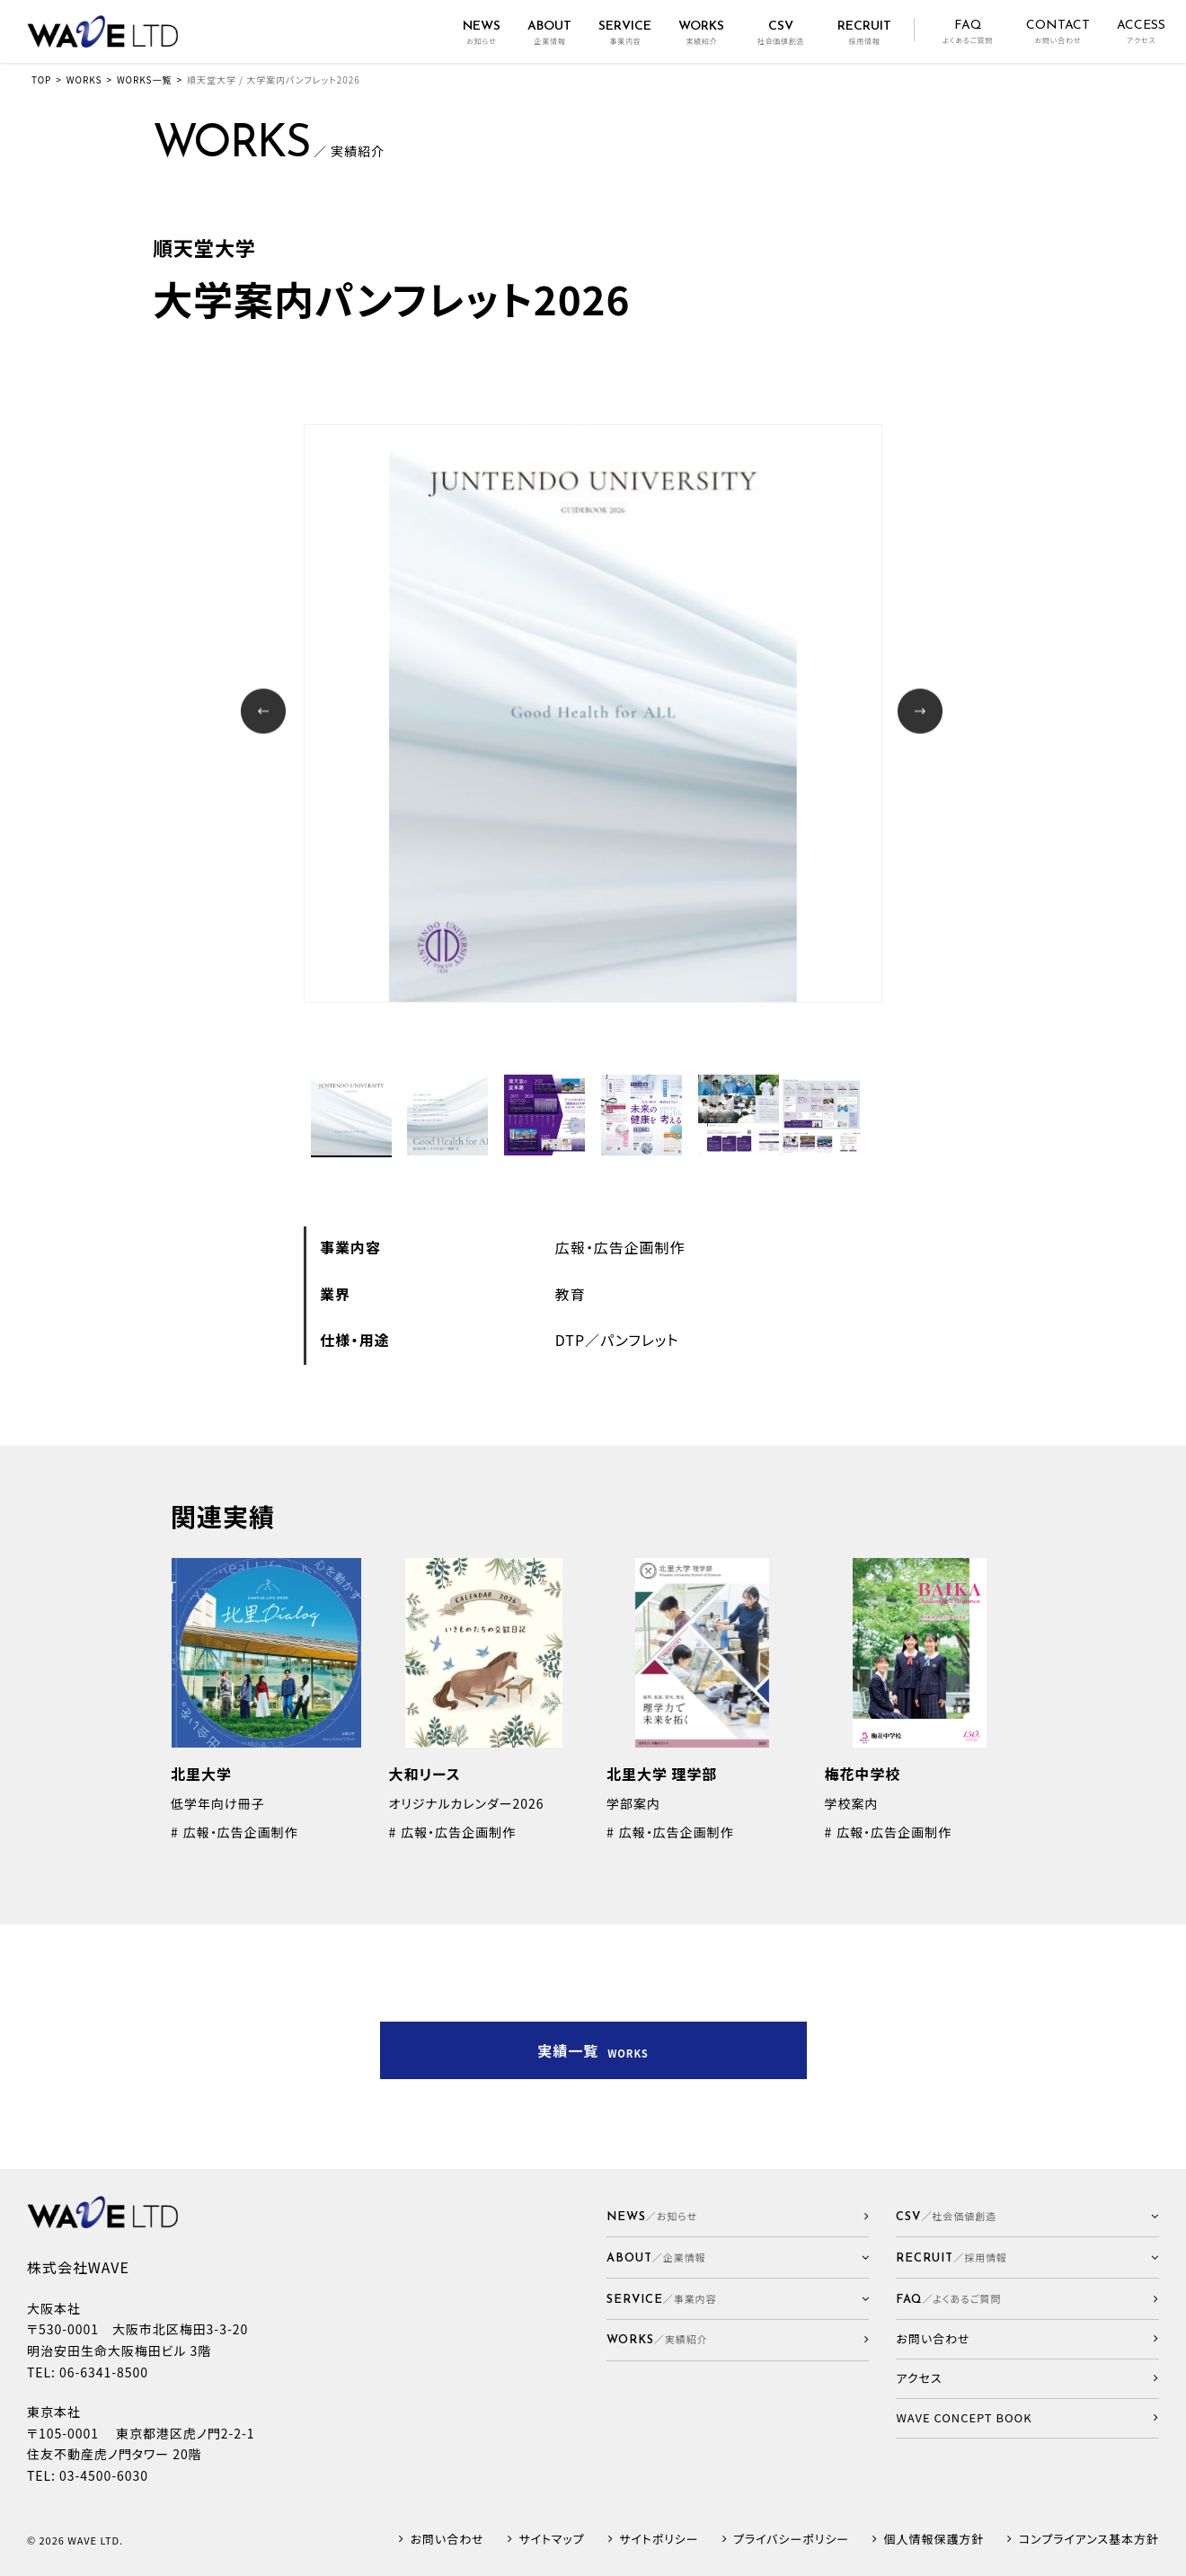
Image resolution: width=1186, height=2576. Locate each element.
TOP (41, 79)
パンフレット (639, 1339)
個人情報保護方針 (934, 2539)
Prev (265, 713)
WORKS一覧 (144, 79)
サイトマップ (551, 2539)
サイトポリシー (658, 2539)
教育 (570, 1294)
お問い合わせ (447, 2539)
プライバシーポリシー (791, 2539)
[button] (738, 2257)
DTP (570, 1339)
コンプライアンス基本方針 (1089, 2539)
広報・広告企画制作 (620, 1247)
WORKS (84, 79)
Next (922, 713)
